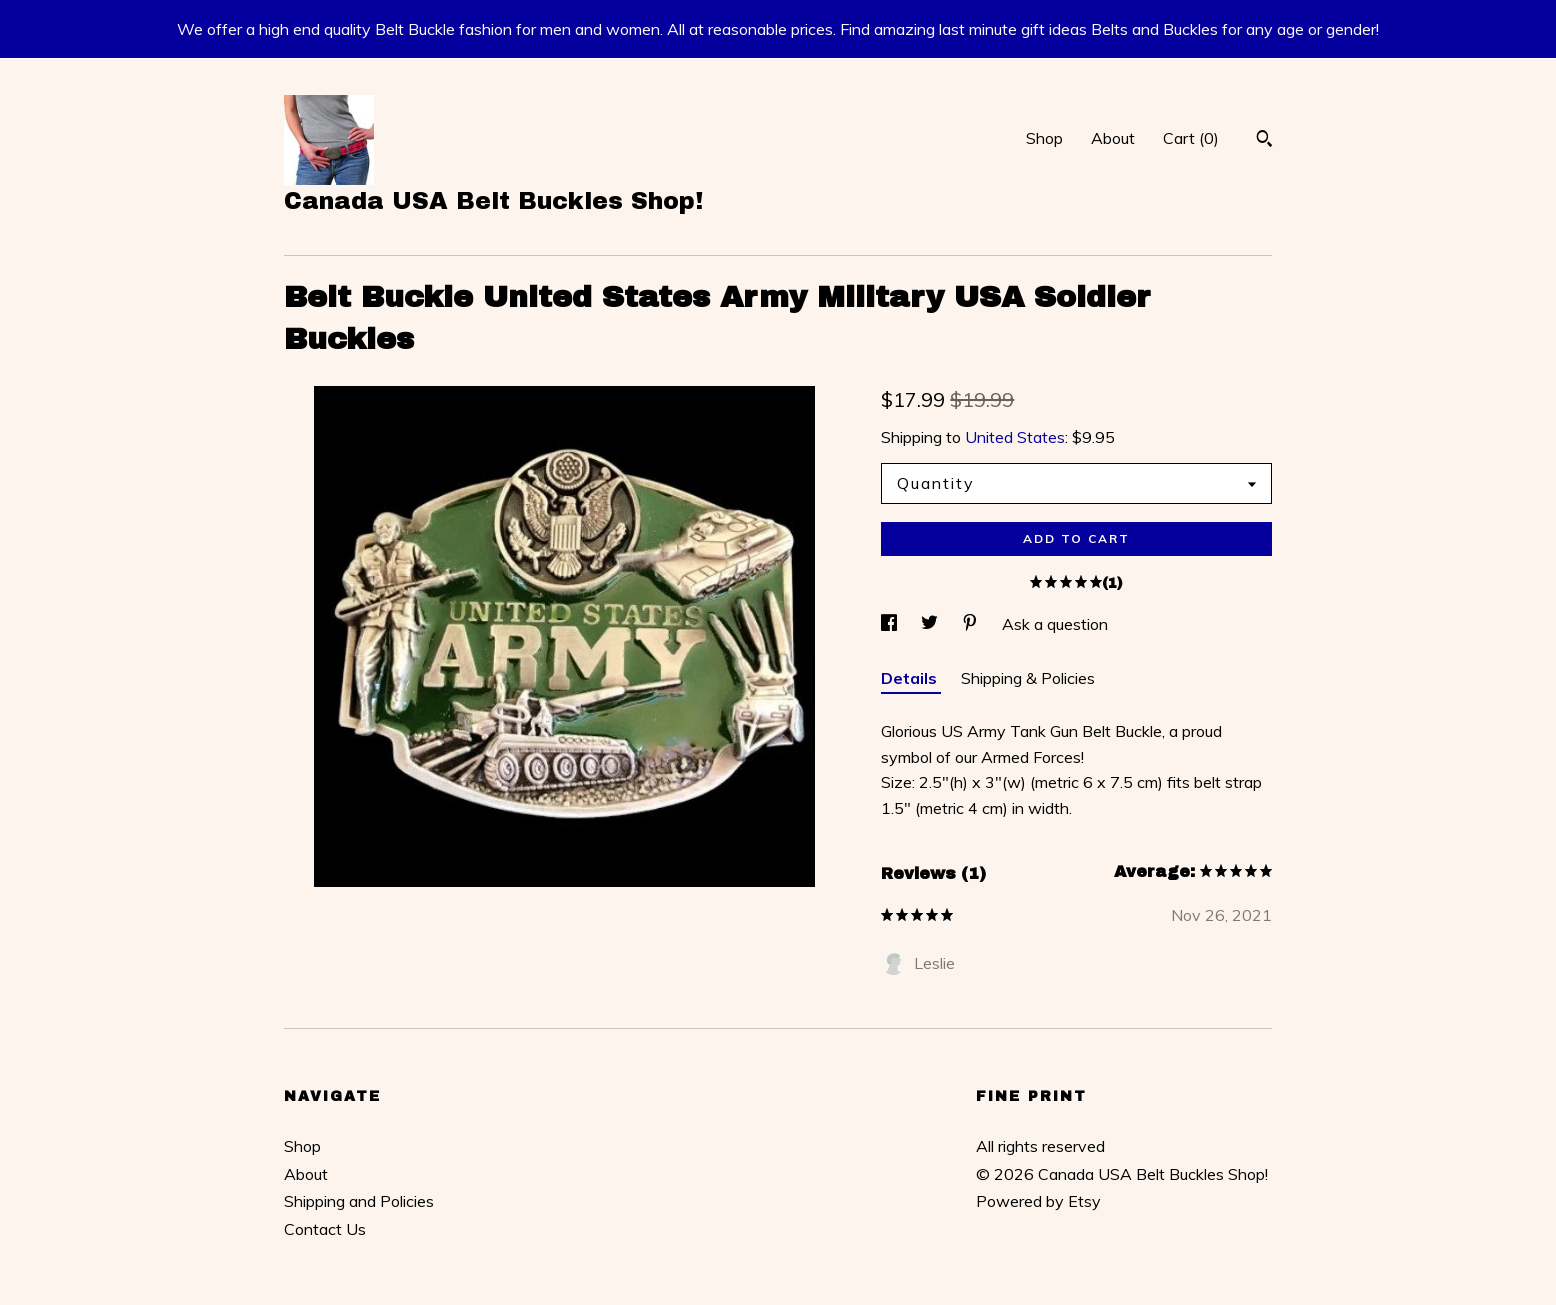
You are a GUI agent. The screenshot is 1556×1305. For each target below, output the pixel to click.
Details (911, 678)
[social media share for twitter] (931, 624)
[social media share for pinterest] (972, 624)
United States (1015, 437)
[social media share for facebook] (891, 624)
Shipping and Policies (359, 1201)
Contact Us (325, 1229)
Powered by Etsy (1038, 1201)
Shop (1044, 138)
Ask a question (1055, 624)
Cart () (1191, 138)
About (1113, 138)
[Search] (1264, 141)
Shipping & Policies (1028, 678)
